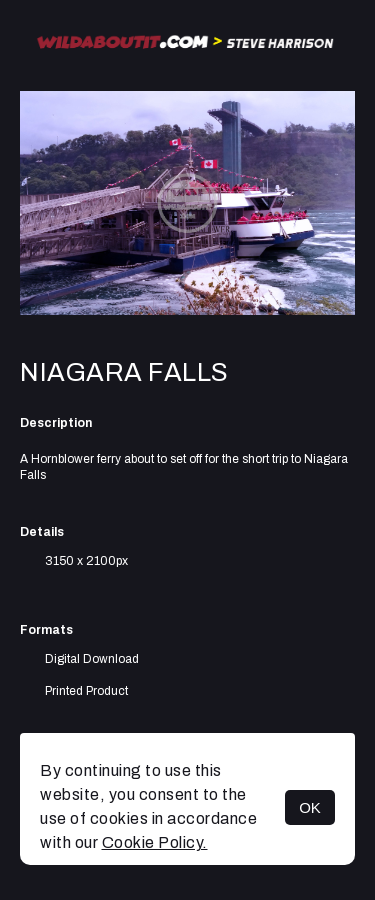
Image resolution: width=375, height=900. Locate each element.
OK (310, 807)
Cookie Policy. (155, 842)
